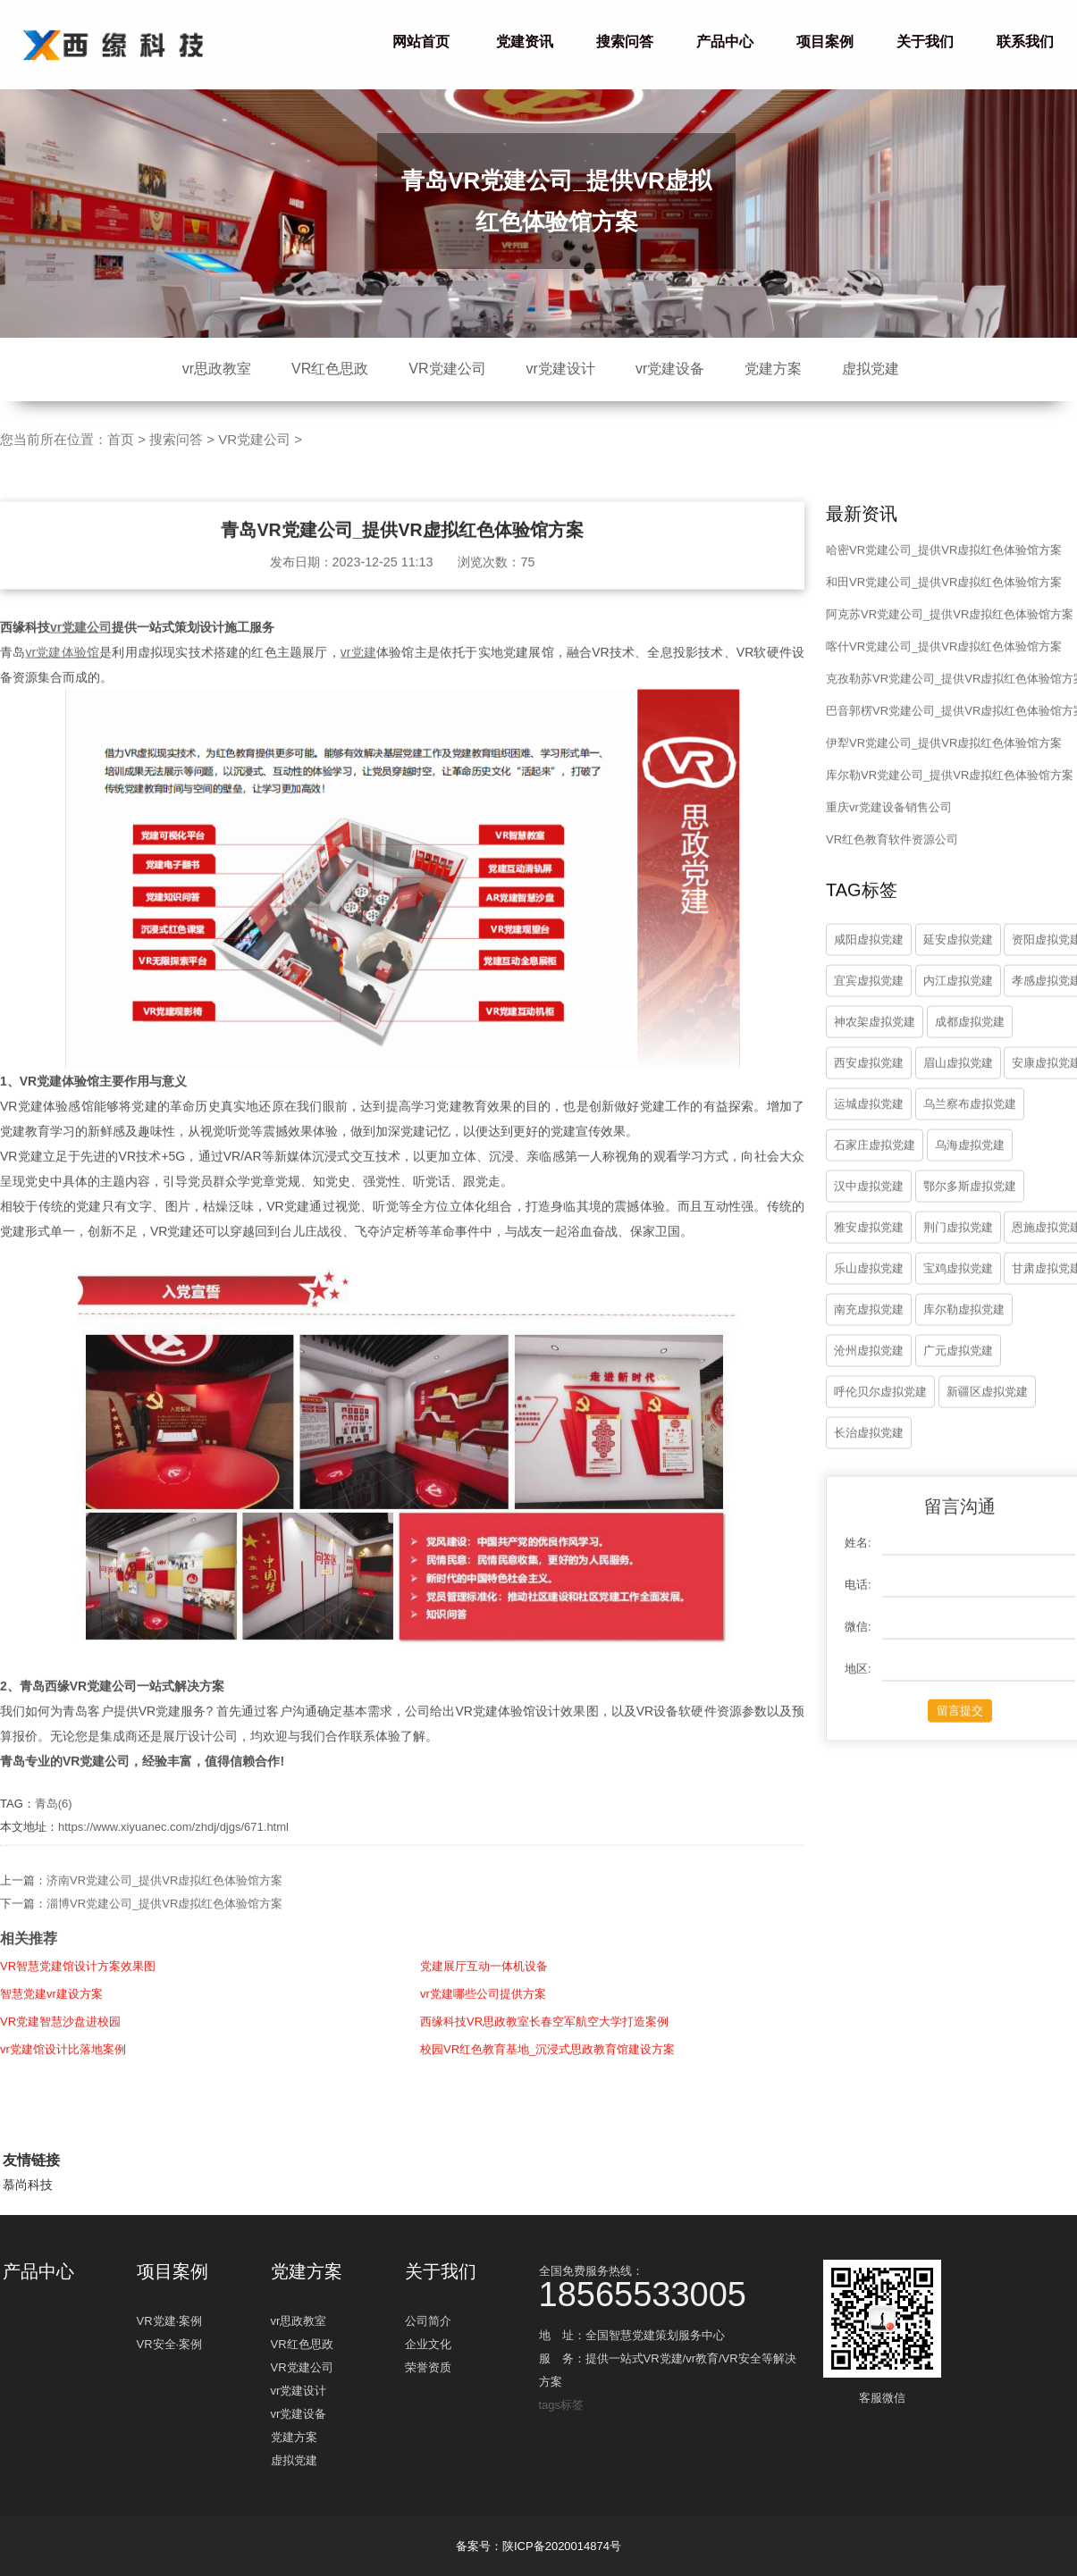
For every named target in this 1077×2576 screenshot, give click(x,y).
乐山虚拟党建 (869, 1297)
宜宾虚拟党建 (869, 1009)
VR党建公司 (446, 368)
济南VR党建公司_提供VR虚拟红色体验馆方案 (164, 1909)
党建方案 (773, 368)
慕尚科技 (28, 2184)
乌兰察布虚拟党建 (969, 1132)
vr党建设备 (669, 368)
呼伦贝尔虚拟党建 (880, 1420)
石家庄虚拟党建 (874, 1173)
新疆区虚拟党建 (987, 1420)
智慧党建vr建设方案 (51, 2022)
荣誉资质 (428, 2367)
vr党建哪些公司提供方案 (483, 2022)
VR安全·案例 (170, 2344)
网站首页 (421, 41)
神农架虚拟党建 (874, 1050)
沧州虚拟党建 (869, 1379)
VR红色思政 (329, 368)
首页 (120, 439)
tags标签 (562, 2405)
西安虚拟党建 (869, 1091)
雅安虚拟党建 (869, 1256)
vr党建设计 (560, 368)
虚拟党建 (870, 368)
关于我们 (925, 41)
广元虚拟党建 (958, 1379)
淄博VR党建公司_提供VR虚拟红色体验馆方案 (164, 1932)
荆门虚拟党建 (958, 1256)
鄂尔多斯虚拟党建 (969, 1214)
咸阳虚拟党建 (869, 968)
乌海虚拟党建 (970, 1173)
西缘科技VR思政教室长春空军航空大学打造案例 (544, 2050)
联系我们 (1025, 41)
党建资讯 (524, 41)
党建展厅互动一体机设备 (484, 1994)
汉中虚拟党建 (869, 1214)
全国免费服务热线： (673, 2285)
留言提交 (960, 1739)
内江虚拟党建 (958, 1009)
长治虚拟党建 (869, 1461)
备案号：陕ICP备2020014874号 (538, 2546)
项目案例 (825, 41)
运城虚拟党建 (869, 1132)
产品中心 (724, 41)
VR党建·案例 (170, 2321)
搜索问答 (624, 41)
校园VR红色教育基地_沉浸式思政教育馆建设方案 (547, 2078)
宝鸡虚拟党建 (958, 1297)
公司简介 (428, 2321)
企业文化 (428, 2344)
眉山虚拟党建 (958, 1091)
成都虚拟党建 (970, 1050)
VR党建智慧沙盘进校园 (60, 2050)
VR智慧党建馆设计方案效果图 (78, 1994)
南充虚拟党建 (869, 1338)
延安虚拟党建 (958, 968)
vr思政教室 (216, 368)
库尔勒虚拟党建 (964, 1338)
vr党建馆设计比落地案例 (63, 2078)
